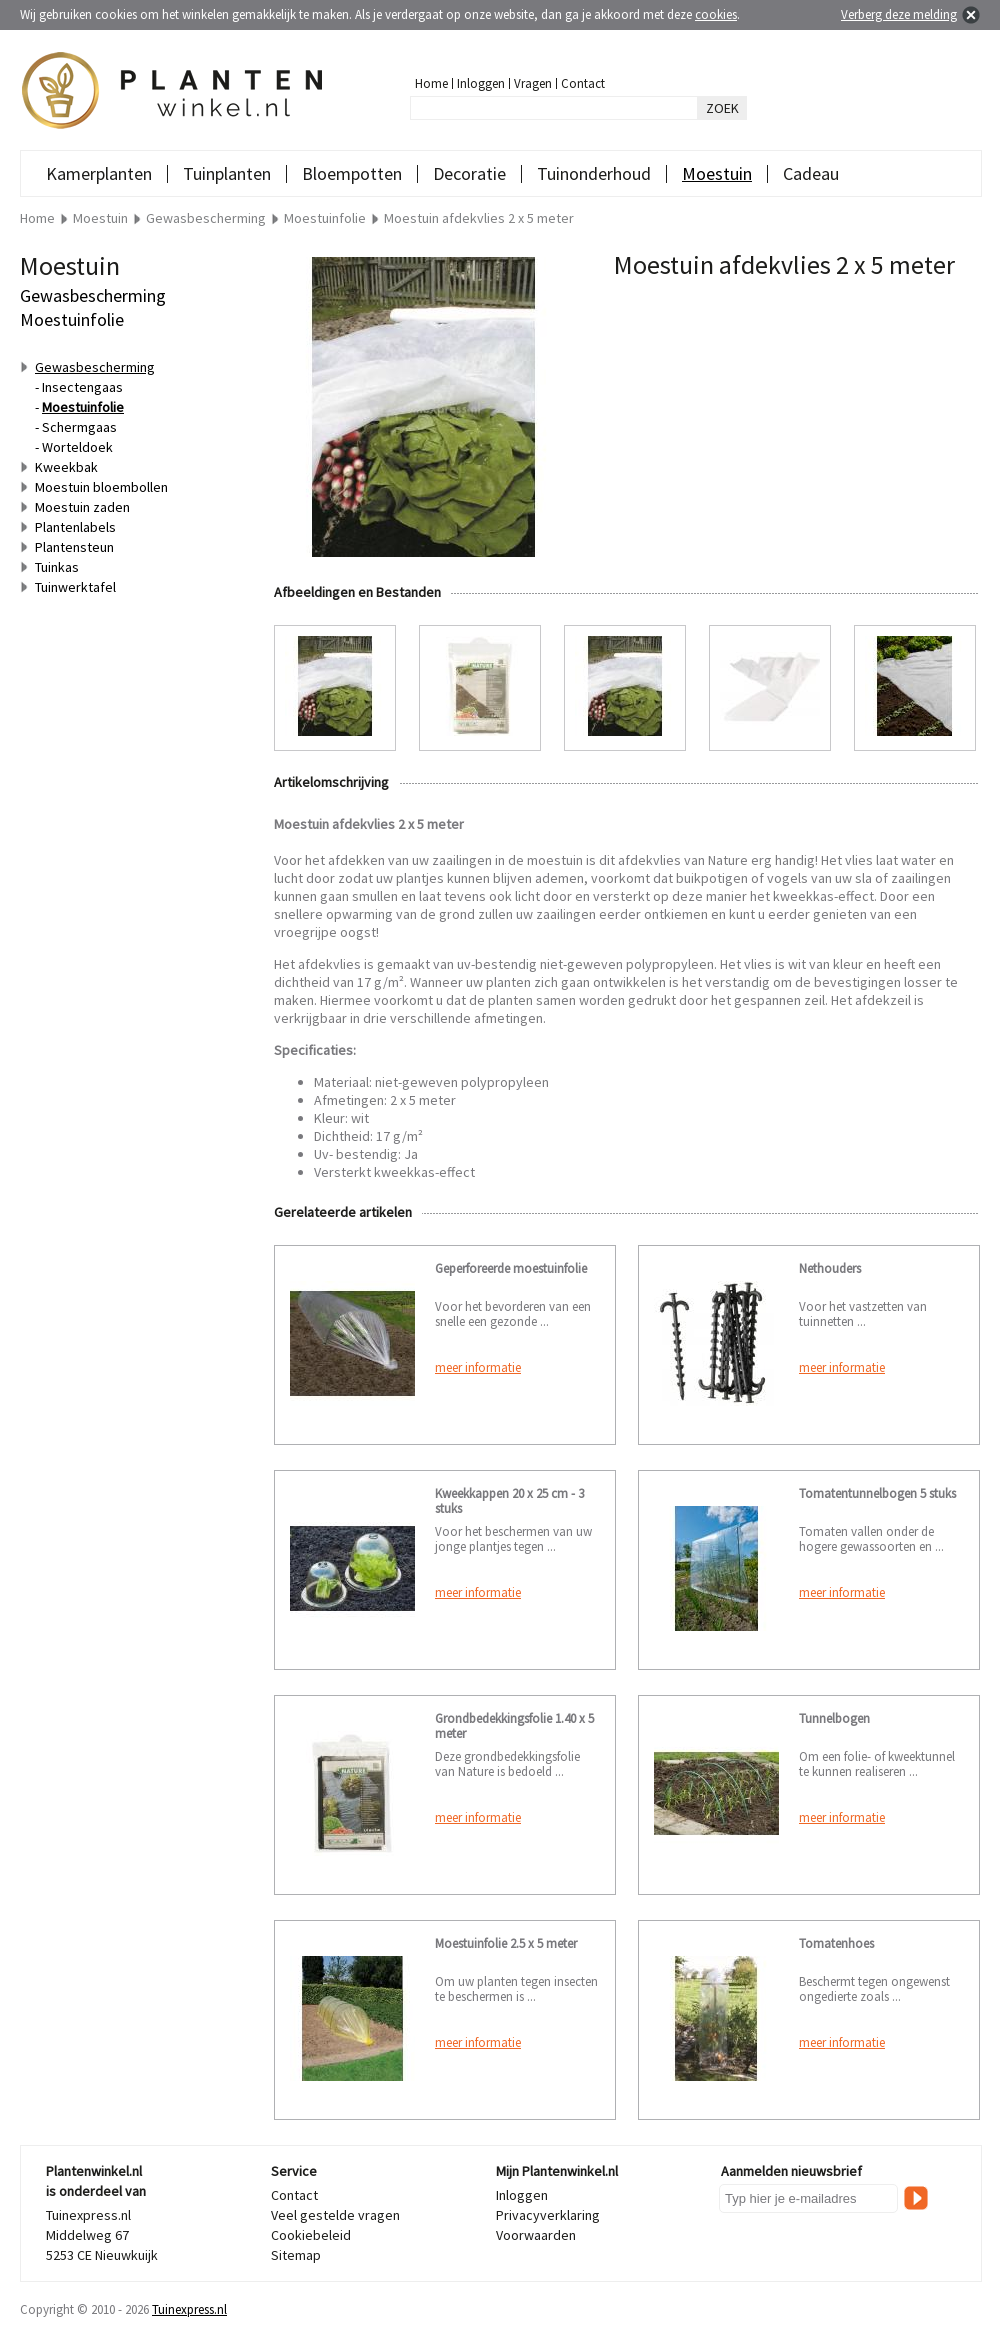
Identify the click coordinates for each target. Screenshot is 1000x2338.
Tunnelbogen (834, 1718)
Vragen (533, 83)
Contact (583, 83)
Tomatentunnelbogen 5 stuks (877, 1493)
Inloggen (481, 83)
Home (431, 83)
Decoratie (469, 173)
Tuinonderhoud (594, 173)
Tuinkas (57, 567)
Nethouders (830, 1268)
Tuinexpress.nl (189, 2309)
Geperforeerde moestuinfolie (511, 1268)
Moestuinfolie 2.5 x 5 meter (506, 1943)
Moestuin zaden (82, 507)
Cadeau (811, 173)
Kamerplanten (99, 173)
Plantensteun (74, 547)
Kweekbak (66, 467)
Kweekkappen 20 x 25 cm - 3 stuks (509, 1501)
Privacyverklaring (548, 2215)
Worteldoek (77, 447)
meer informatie (478, 1367)
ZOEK (722, 108)
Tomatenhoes (836, 1943)
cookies (716, 14)
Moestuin (717, 173)
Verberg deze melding (899, 14)
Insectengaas (82, 387)
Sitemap (296, 2255)
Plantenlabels (75, 527)
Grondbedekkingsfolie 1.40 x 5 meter (514, 1726)
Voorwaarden (536, 2235)
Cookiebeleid (311, 2235)
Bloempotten (352, 173)
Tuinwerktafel (75, 587)
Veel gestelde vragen (335, 2215)
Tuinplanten (227, 173)
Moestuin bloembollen (101, 487)
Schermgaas (79, 427)
